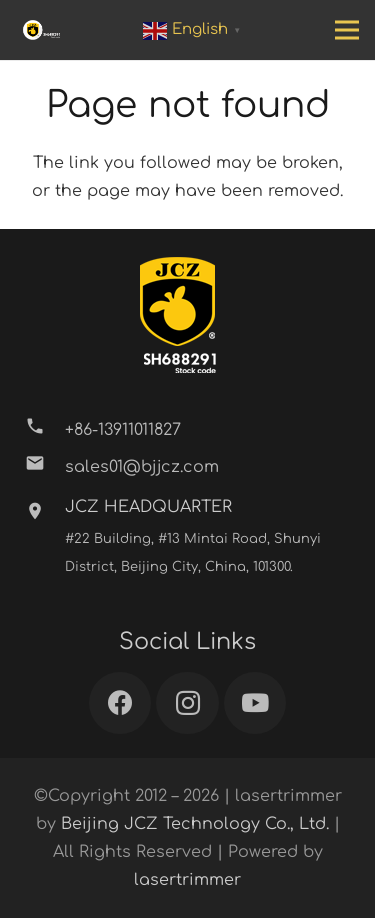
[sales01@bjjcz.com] (44, 467)
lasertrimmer (187, 880)
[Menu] (347, 30)
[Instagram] (187, 703)
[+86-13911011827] (44, 430)
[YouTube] (255, 703)
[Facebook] (120, 703)
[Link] (41, 30)
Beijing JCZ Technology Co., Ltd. (195, 824)
